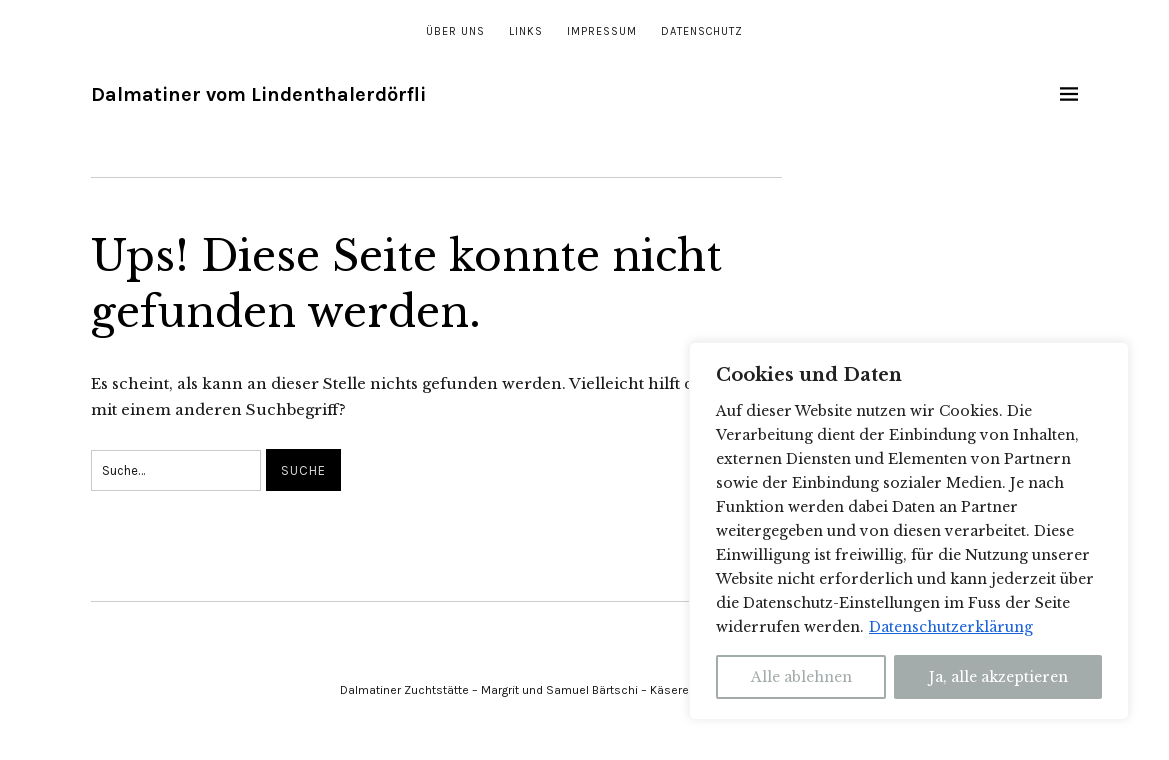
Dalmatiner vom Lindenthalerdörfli (258, 94)
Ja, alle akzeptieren (998, 677)
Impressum (602, 31)
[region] (909, 531)
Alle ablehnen (801, 677)
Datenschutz (702, 31)
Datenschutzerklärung (951, 627)
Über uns (455, 31)
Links (526, 31)
